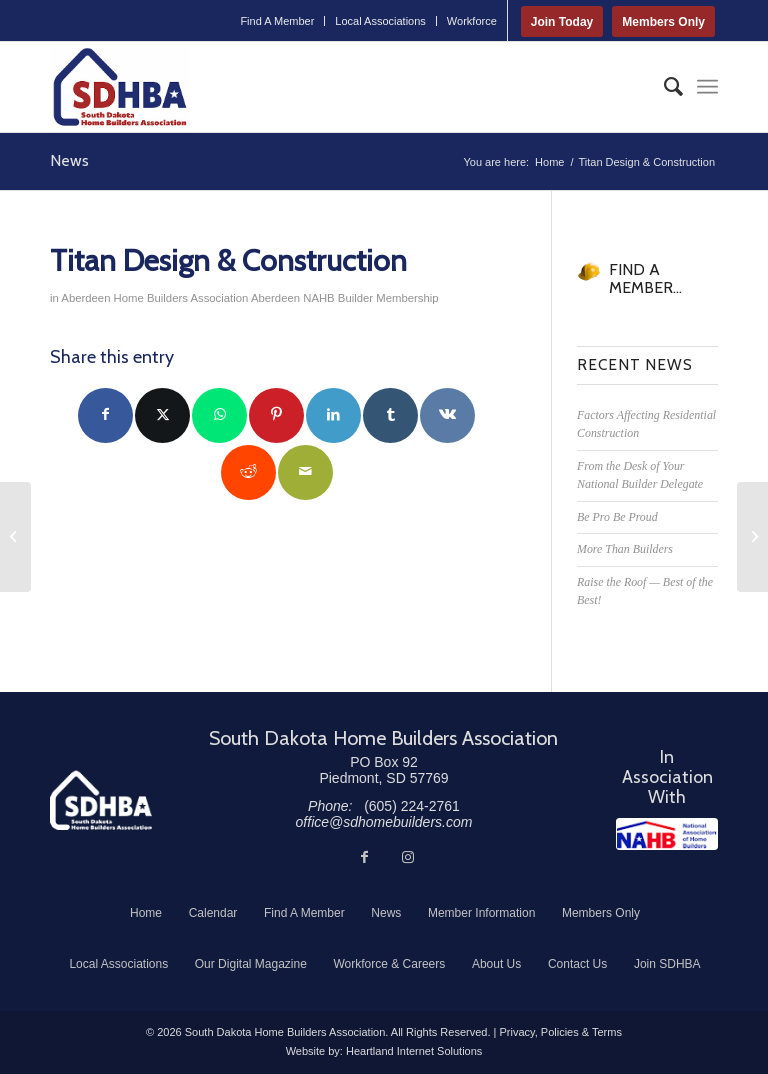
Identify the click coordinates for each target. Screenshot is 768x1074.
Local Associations (380, 21)
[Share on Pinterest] (276, 415)
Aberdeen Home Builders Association (154, 298)
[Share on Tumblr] (390, 415)
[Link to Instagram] (408, 857)
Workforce (472, 21)
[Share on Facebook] (105, 415)
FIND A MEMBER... (645, 278)
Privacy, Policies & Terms (560, 1032)
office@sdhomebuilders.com (384, 822)
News (69, 160)
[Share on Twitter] (162, 415)
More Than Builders (625, 549)
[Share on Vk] (447, 415)
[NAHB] (667, 834)
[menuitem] (277, 21)
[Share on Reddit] (248, 472)
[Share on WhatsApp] (219, 415)
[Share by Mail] (305, 472)
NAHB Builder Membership (370, 298)
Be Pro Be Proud (617, 517)
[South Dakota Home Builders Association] (120, 87)
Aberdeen (275, 298)
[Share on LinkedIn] (333, 415)
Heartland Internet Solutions (414, 1051)
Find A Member (277, 21)
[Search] (663, 87)
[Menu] (707, 87)
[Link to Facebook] (364, 857)
